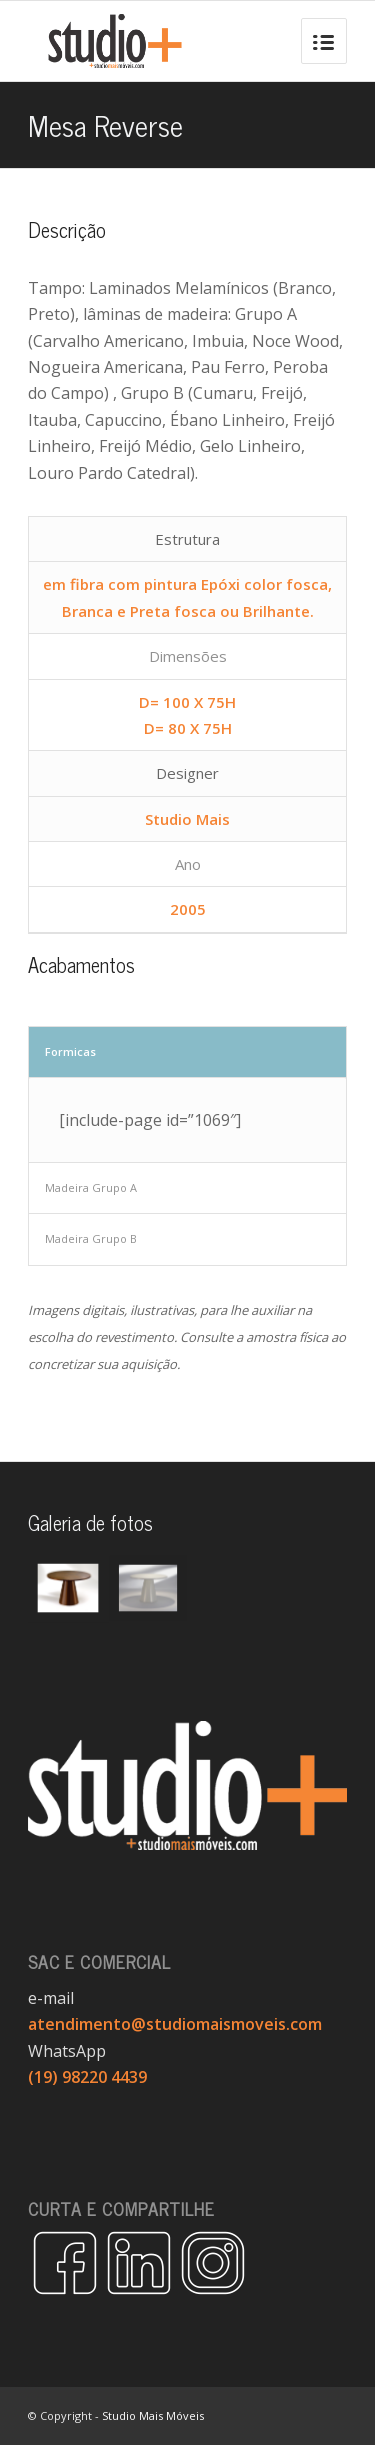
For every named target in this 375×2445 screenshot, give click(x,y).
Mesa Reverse (105, 124)
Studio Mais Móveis (153, 2415)
